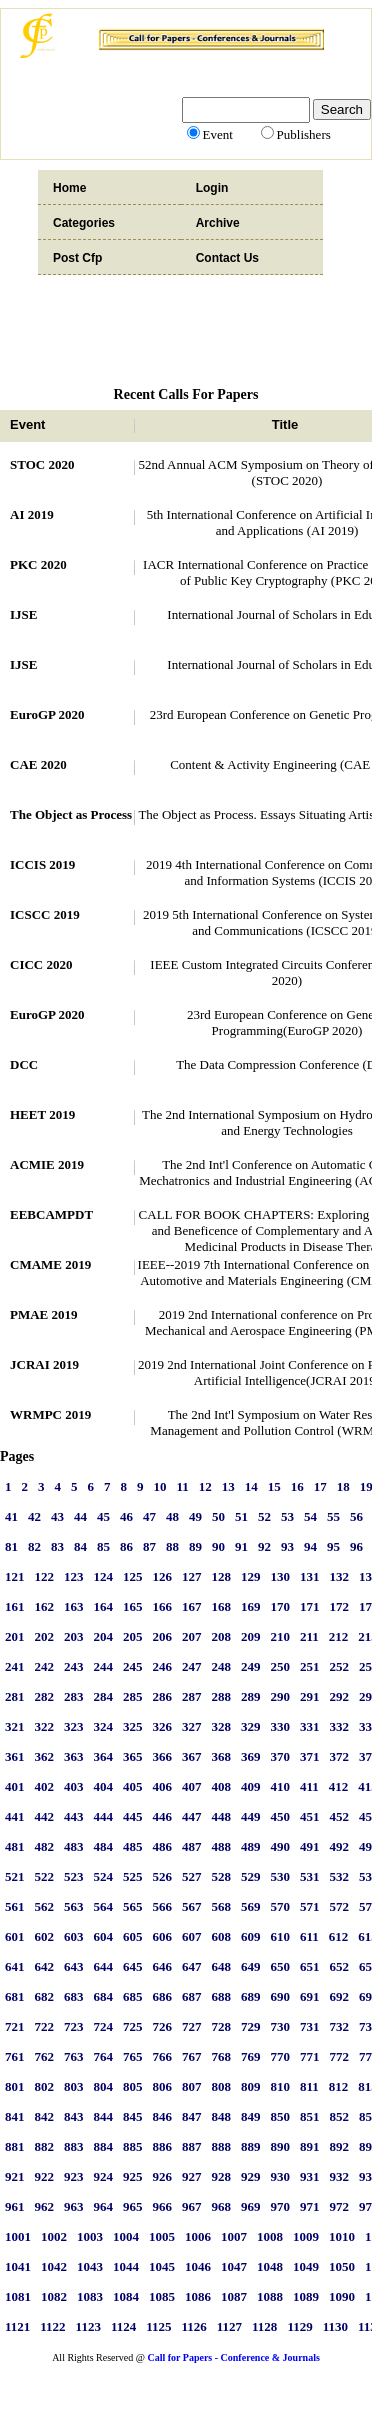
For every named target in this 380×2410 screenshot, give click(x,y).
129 (251, 1576)
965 (133, 2206)
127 (192, 1576)
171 (310, 1606)
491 (310, 1846)
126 (163, 1576)
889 (251, 2146)
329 (251, 1726)
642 (45, 1966)
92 (264, 1546)
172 (340, 1606)
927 (192, 2176)
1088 (270, 2296)
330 (281, 1726)
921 (15, 2176)
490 (281, 1846)
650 (281, 1966)
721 (15, 2026)
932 (340, 2176)
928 (222, 2176)
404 (104, 1786)
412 (339, 1786)
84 (80, 1546)
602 (45, 1936)
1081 (18, 2296)
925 (133, 2176)
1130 (335, 2326)
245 (133, 1666)
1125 (158, 2326)
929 (251, 2176)
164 (104, 1606)
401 (15, 1786)
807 (192, 2086)
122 (45, 1576)
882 (45, 2146)
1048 (270, 2266)
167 (192, 1606)
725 (133, 2026)
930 (281, 2176)
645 (133, 1966)
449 (251, 1816)
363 (74, 1756)
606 (163, 1936)
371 (310, 1756)
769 (251, 2056)
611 (309, 1936)
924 (104, 2176)
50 (218, 1516)
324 (104, 1726)
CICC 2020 (41, 964)
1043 (90, 2266)
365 (133, 1756)
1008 (270, 2236)
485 (133, 1846)
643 (74, 1966)
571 (310, 1906)
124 (104, 1576)
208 (222, 1636)
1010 (342, 2236)
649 (251, 1966)
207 (192, 1636)
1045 (162, 2266)
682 (45, 1996)
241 (15, 1666)
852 (340, 2116)
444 (104, 1816)
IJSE (23, 614)
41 (11, 1516)
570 (281, 1906)
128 (222, 1576)
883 (74, 2146)
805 (133, 2086)
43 (57, 1516)
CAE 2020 (38, 764)
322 (45, 1726)
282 (45, 1696)
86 (126, 1546)
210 (281, 1636)
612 (339, 1936)
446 (163, 1816)
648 (222, 1966)
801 (15, 2086)
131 (310, 1576)
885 (133, 2146)
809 (251, 2086)
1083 (90, 2296)
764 (104, 2056)
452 (340, 1816)
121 (15, 1576)
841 (15, 2116)
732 (340, 2026)
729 (251, 2026)
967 (192, 2206)
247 (192, 1666)
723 (74, 2026)
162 (45, 1606)
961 (15, 2206)
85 (103, 1546)
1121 (17, 2326)
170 (281, 1606)
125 (133, 1576)
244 (104, 1666)
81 (11, 1546)
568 (222, 1906)
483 (74, 1846)
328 (222, 1726)
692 (340, 1996)
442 (45, 1816)
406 (163, 1786)
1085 (162, 2296)
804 (104, 2086)
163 (74, 1606)
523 (74, 1876)
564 (104, 1906)
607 (192, 1936)
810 (281, 2086)
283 (74, 1696)
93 (287, 1546)
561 (15, 1906)
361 (15, 1756)
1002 (54, 2236)
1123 (88, 2326)
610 (281, 1936)
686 (163, 1996)
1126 (193, 2326)
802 (45, 2086)
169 (251, 1606)
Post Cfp (77, 258)
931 (310, 2176)
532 (340, 1876)
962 (45, 2206)
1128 (264, 2326)
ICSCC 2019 (45, 914)
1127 (229, 2326)
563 (74, 1906)
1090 (342, 2296)
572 (340, 1906)
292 (340, 1696)
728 (222, 2026)
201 (15, 1636)
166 (163, 1606)
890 (281, 2146)
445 (133, 1816)
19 (366, 1486)
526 (163, 1876)
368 (222, 1756)
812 (339, 2086)
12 (205, 1486)
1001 (18, 2236)
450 (281, 1816)
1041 (18, 2266)
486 (163, 1846)
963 (74, 2206)
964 (104, 2206)
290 (281, 1696)
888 (222, 2146)
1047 (234, 2266)
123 (74, 1576)
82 (34, 1546)
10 (160, 1486)
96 (356, 1546)
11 (183, 1486)
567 (192, 1906)
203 (74, 1636)
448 (222, 1816)
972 (340, 2206)
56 (356, 1516)
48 (172, 1516)
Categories (84, 223)
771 (310, 2056)
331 (310, 1726)
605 (133, 1936)
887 (192, 2146)
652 (340, 1966)
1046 (198, 2266)
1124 (123, 2326)
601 (15, 1936)
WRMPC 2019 (50, 1414)
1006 (198, 2236)
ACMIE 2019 (47, 1164)
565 (133, 1906)
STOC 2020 (42, 464)
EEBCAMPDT (51, 1214)
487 (192, 1846)
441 (15, 1816)
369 (251, 1756)
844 (104, 2116)
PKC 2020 (38, 564)
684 (104, 1996)
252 (340, 1666)
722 (45, 2026)
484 (104, 1846)
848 (222, 2116)
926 (163, 2176)
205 (133, 1636)
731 (310, 2026)
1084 (126, 2296)
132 (340, 1576)
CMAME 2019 (50, 1264)
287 (192, 1696)
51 (241, 1516)
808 (222, 2086)
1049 (306, 2266)
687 (192, 1996)
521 (15, 1876)
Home (69, 188)
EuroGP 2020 (47, 714)
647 (192, 1966)
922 (45, 2176)
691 (310, 1996)
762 (45, 2056)
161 (15, 1606)
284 (104, 1696)
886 (163, 2146)
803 (74, 2086)
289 (251, 1696)
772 (340, 2056)
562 (45, 1906)
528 (222, 1876)
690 (281, 1996)
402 (45, 1786)
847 (192, 2116)
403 (74, 1786)
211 (309, 1636)
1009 (306, 2236)
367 (192, 1756)
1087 (234, 2296)
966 (163, 2206)
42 (34, 1516)
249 (251, 1666)
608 (222, 1936)
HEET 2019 (42, 1114)
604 (104, 1936)
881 (15, 2146)
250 (281, 1666)
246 (163, 1666)
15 (274, 1486)
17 (320, 1486)
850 (281, 2116)
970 (281, 2206)
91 (241, 1546)
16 (297, 1486)
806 (163, 2086)
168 (222, 1606)
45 (103, 1516)
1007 (234, 2236)
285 (133, 1696)
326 (163, 1726)
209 (251, 1636)
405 (133, 1786)
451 (310, 1816)
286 (163, 1696)
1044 (126, 2266)
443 (74, 1816)
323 (74, 1726)
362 (45, 1756)
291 (310, 1696)
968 (222, 2206)
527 (192, 1876)
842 (45, 2116)
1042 (54, 2266)
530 (281, 1876)
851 (310, 2116)
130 (281, 1576)
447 (192, 1816)
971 (310, 2206)
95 (333, 1546)
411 (309, 1786)
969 (251, 2206)
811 (309, 2086)
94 (310, 1546)
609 (251, 1936)
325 (133, 1726)
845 (133, 2116)
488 (222, 1846)
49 (195, 1516)
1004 (126, 2236)
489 (251, 1846)
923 (74, 2176)
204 (104, 1636)
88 (172, 1546)
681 (15, 1996)
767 (192, 2056)
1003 (90, 2236)
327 (192, 1726)
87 (149, 1546)
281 (15, 1696)
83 (57, 1546)
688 (222, 1996)
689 (251, 1996)
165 (133, 1606)
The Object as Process (71, 814)
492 (340, 1846)
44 (80, 1516)
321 (15, 1726)
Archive (218, 223)
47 (149, 1516)
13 (228, 1486)
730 (281, 2026)
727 (192, 2026)
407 (192, 1786)
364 (104, 1756)
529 (251, 1876)
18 (343, 1486)
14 (251, 1486)
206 (163, 1636)
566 (163, 1906)
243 (74, 1666)
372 (340, 1756)
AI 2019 (32, 514)
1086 (198, 2296)
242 (45, 1666)
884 (104, 2146)
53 (287, 1516)
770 (281, 2056)
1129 (299, 2326)
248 (222, 1666)
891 (310, 2146)
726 (163, 2026)
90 (218, 1546)
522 (45, 1876)
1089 (306, 2296)
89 (195, 1546)
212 (339, 1636)
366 (163, 1756)
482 (45, 1846)
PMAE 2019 (44, 1314)
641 (15, 1966)
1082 (54, 2296)
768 (222, 2056)
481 (15, 1846)
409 (251, 1786)
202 (45, 1636)
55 (333, 1516)
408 (222, 1786)
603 (74, 1936)
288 (222, 1696)
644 (104, 1966)
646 (163, 1966)
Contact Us (227, 258)
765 (133, 2056)
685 (133, 1996)
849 (251, 2116)
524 (104, 1876)
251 (310, 1666)
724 (104, 2026)
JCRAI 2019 (44, 1364)
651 (310, 1966)
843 (74, 2116)
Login (212, 188)
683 (74, 1996)
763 (74, 2056)
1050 (342, 2266)
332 (340, 1726)
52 (264, 1516)
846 (163, 2116)
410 (281, 1786)
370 (281, 1756)
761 (15, 2056)
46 (126, 1516)
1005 (162, 2236)
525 (133, 1876)
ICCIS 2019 (42, 864)
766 (163, 2056)
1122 (52, 2326)
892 (340, 2146)
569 (251, 1906)
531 (310, 1876)
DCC (24, 1064)
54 (310, 1516)
